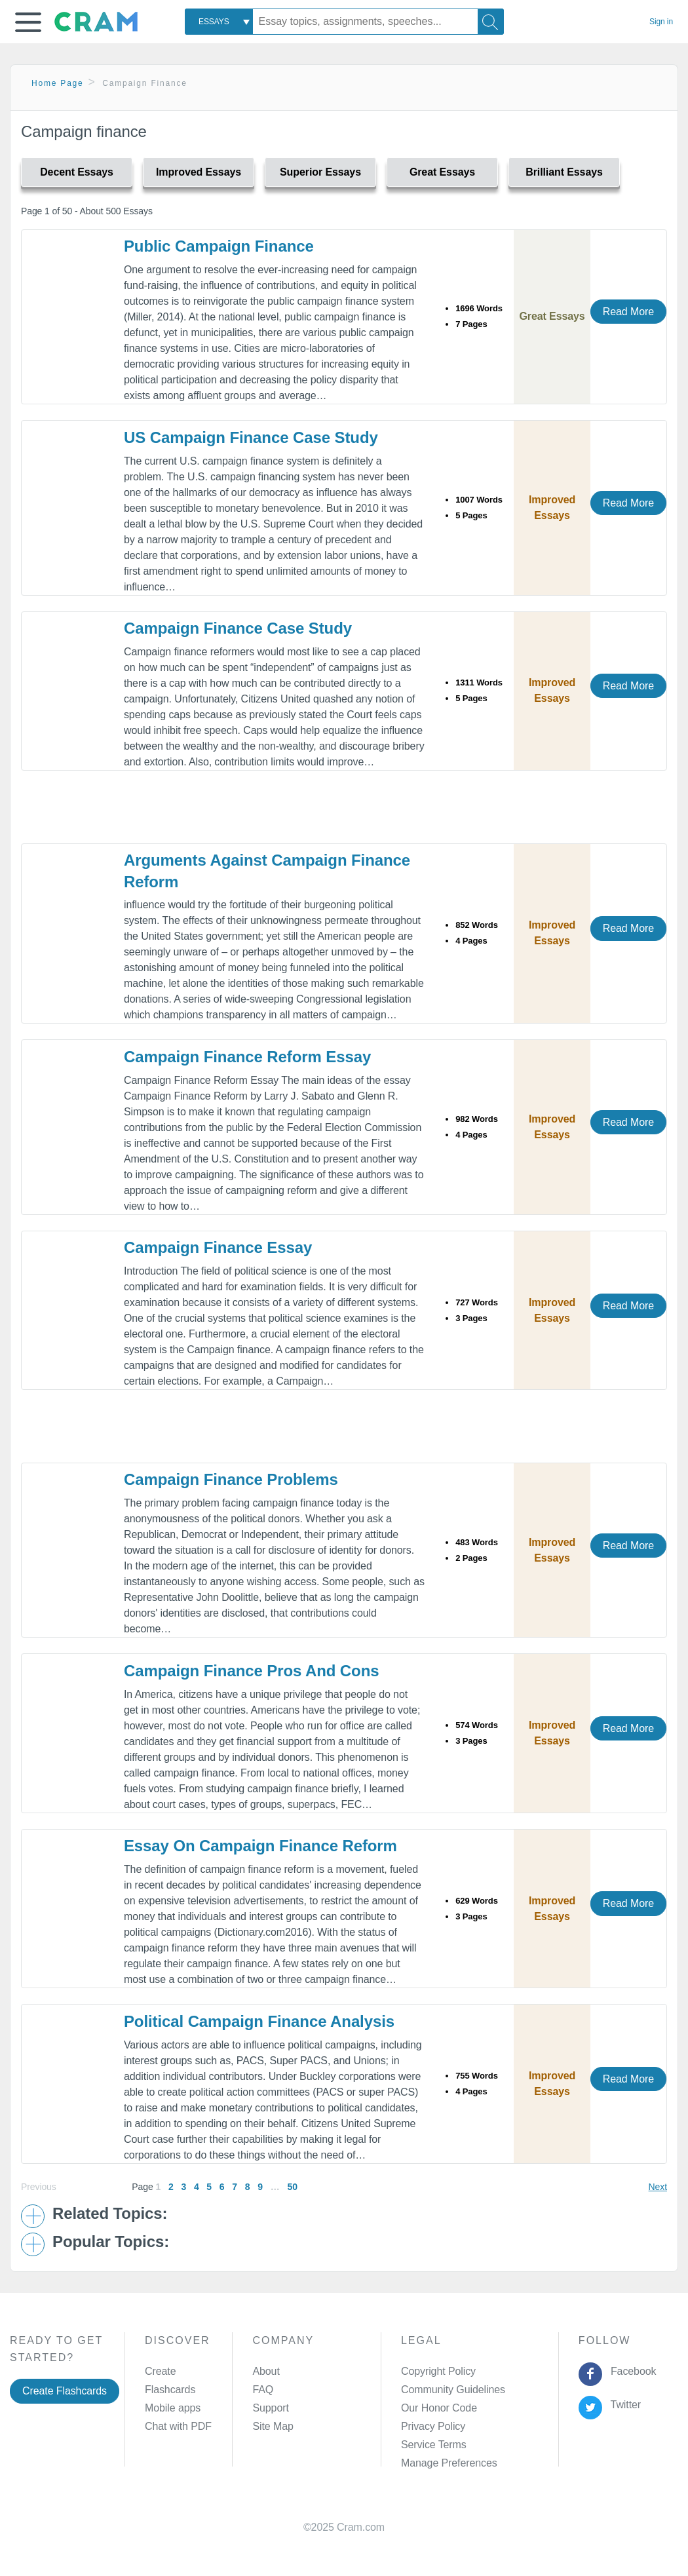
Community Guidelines (453, 2389)
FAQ (262, 2389)
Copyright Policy (438, 2371)
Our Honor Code (439, 2407)
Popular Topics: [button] (110, 2242)
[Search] (491, 22)
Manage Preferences (449, 2463)
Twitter (623, 2404)
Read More (628, 311)
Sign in (661, 21)
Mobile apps (173, 2407)
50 (292, 2187)
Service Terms (434, 2444)
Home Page (57, 83)
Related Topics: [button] (109, 2213)
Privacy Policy (433, 2426)
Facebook (630, 2371)
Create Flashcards (64, 2390)
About (265, 2371)
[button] (28, 22)
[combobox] (219, 22)
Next (658, 2187)
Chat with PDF (178, 2426)
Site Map (272, 2426)
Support (270, 2407)
